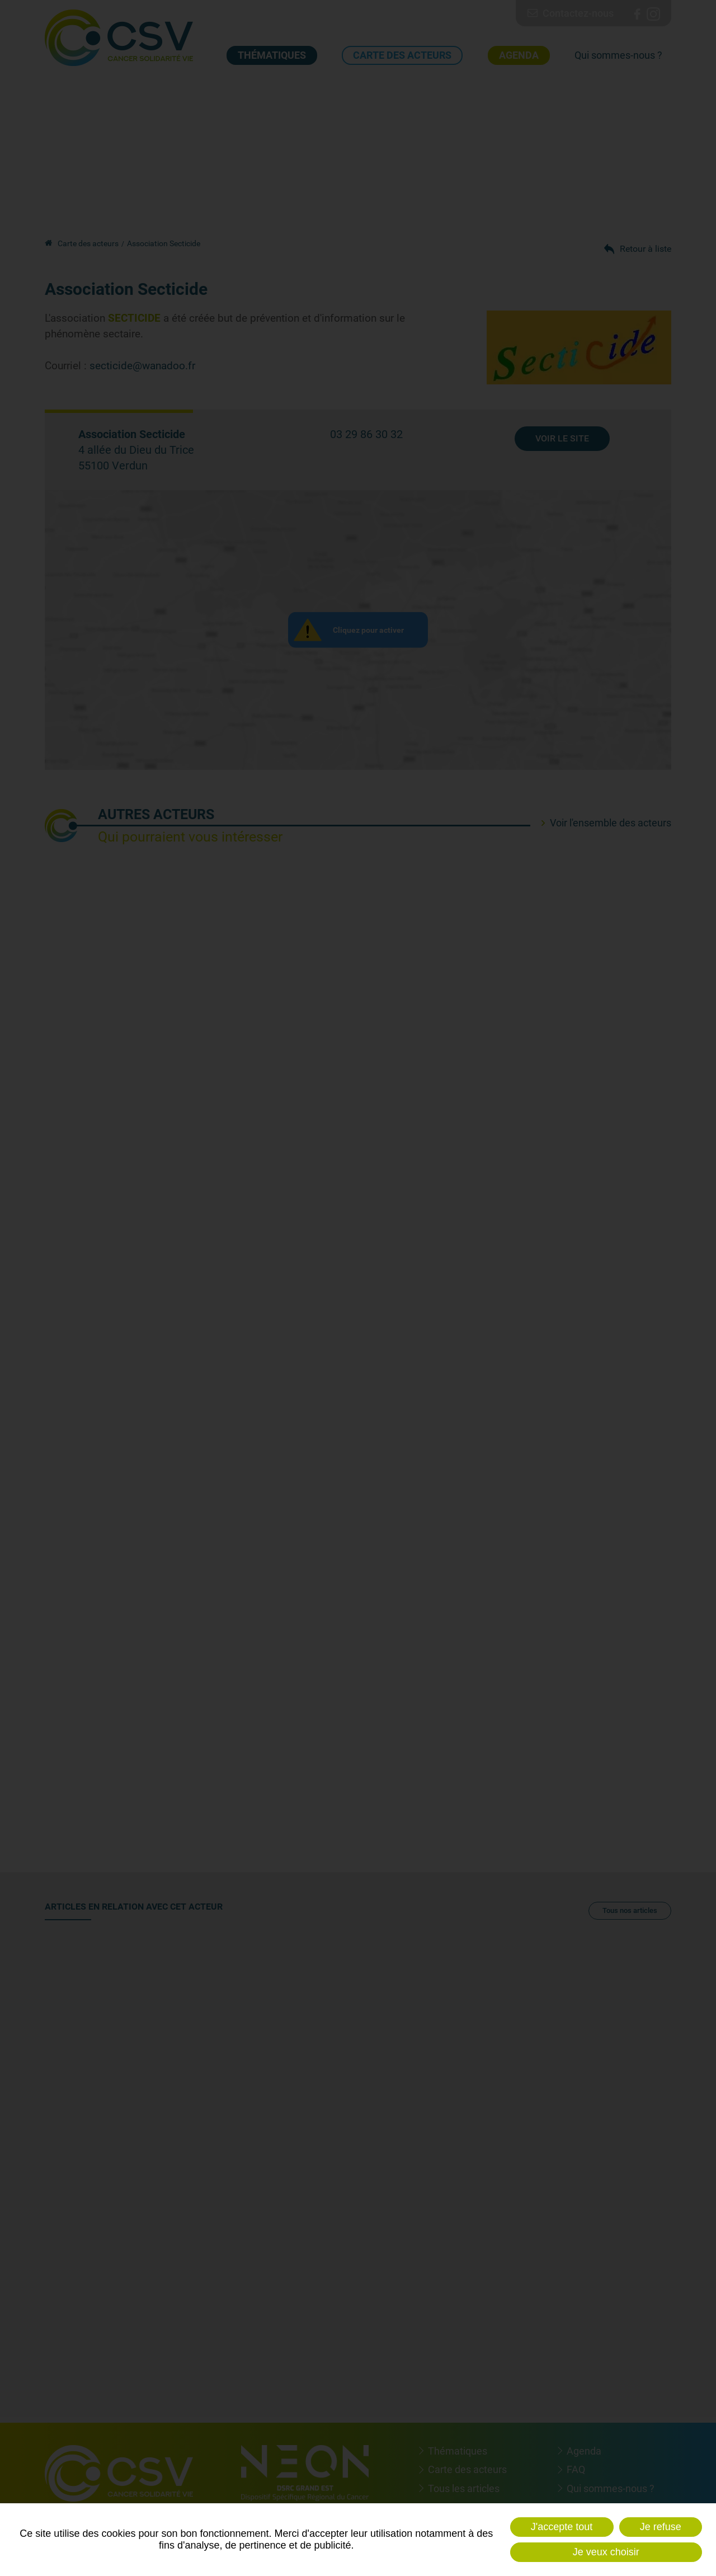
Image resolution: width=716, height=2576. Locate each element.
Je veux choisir (606, 2552)
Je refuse (660, 2526)
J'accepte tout (562, 2526)
